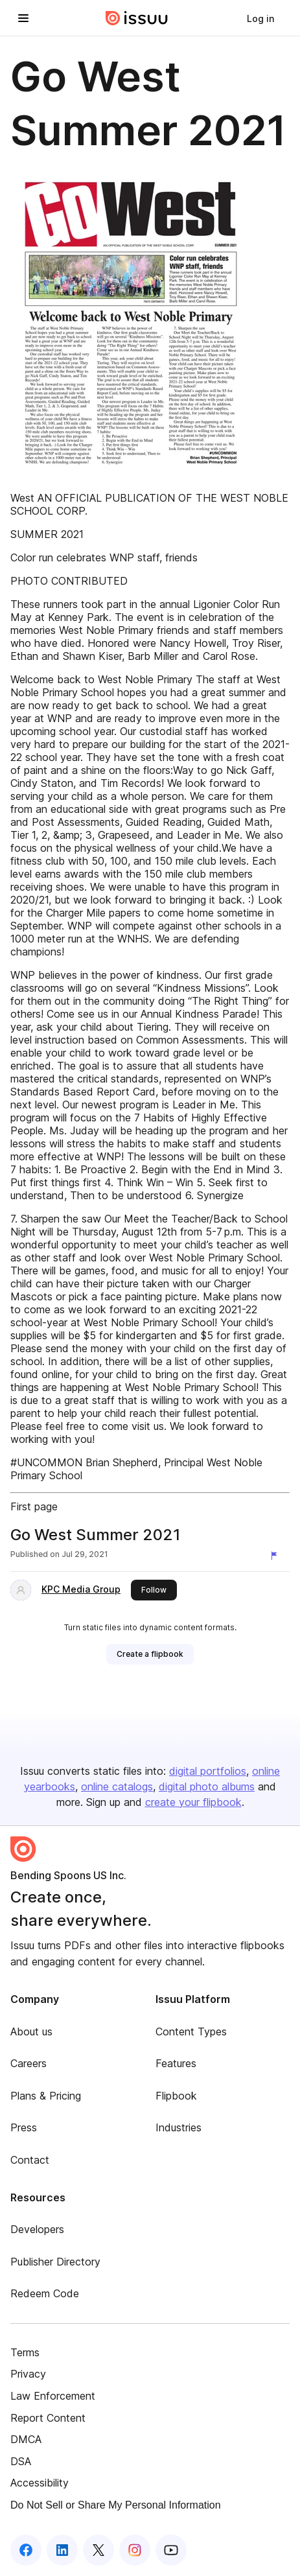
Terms (25, 2352)
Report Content (48, 2417)
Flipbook (176, 2095)
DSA (20, 2461)
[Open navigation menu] (23, 18)
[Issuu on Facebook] (25, 2550)
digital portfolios (207, 1770)
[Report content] (277, 1555)
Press (23, 2127)
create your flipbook (193, 1802)
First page (34, 1506)
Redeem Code (44, 2293)
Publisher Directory (55, 2261)
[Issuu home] (136, 18)
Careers (28, 2063)
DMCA (25, 2439)
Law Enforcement (52, 2395)
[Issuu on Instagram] (134, 2550)
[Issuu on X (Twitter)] (98, 2550)
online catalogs (117, 1786)
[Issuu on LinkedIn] (62, 2550)
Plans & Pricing (45, 2095)
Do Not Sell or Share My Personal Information (115, 2505)
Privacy (28, 2373)
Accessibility (39, 2482)
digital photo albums (207, 1786)
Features (176, 2063)
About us (31, 2031)
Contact (29, 2159)
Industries (179, 2127)
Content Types (191, 2031)
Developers (37, 2229)
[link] (260, 18)
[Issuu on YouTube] (171, 2550)
